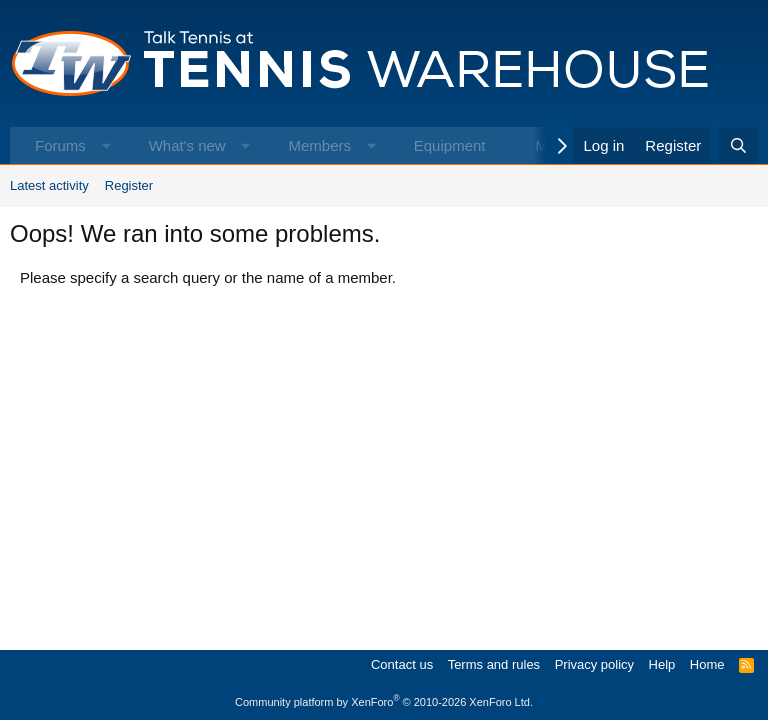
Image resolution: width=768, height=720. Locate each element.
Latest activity (49, 185)
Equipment (450, 145)
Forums (60, 145)
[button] (106, 145)
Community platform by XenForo (384, 702)
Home (707, 664)
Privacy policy (594, 664)
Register (129, 185)
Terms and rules (494, 664)
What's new (187, 145)
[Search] (738, 145)
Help (662, 664)
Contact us (402, 664)
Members (319, 145)
